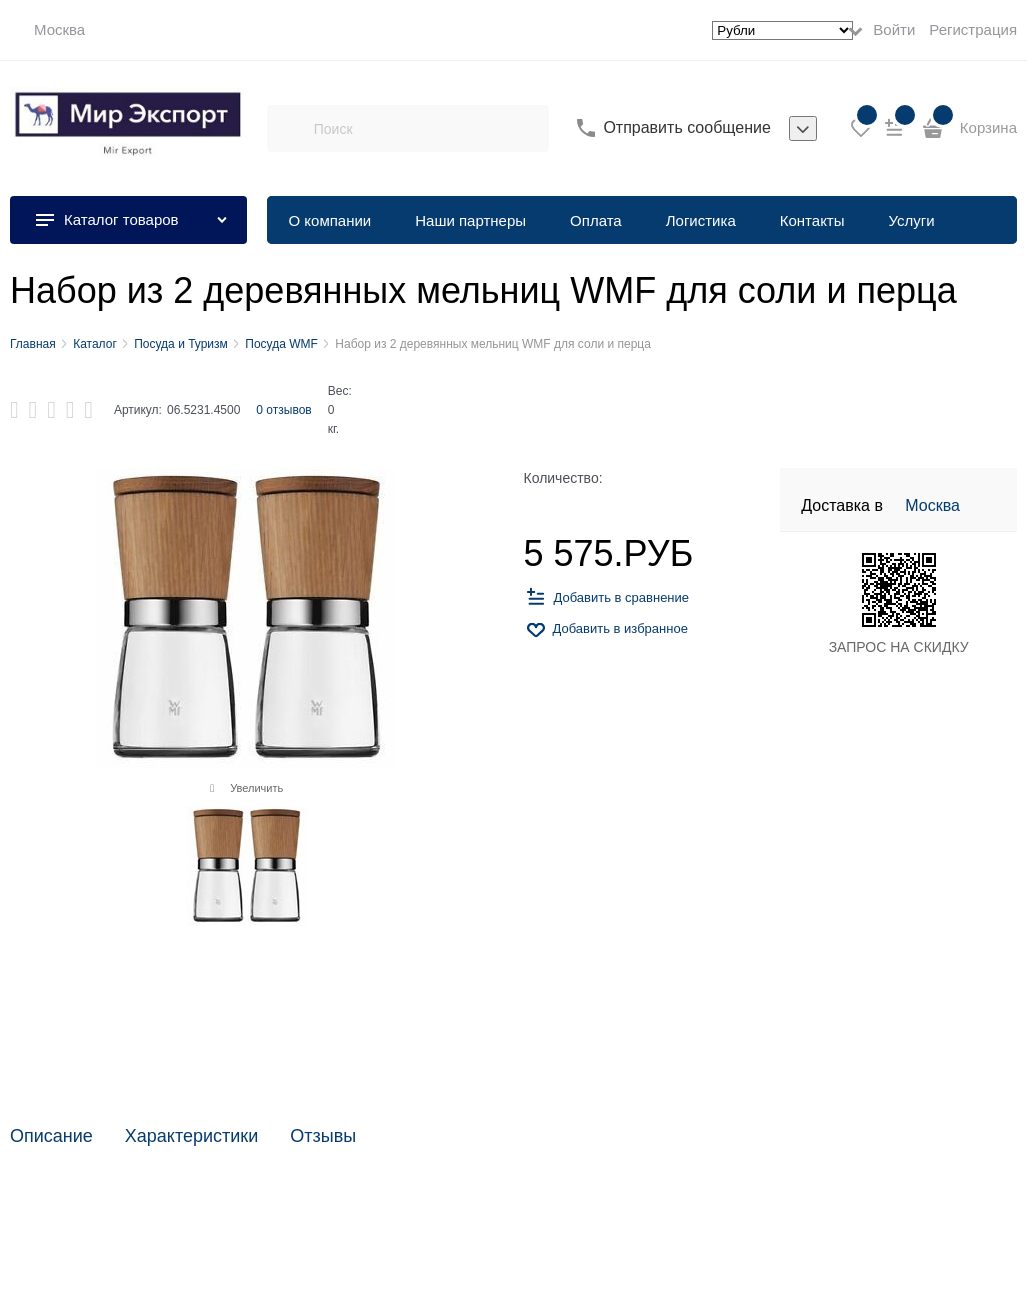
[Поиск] (290, 128)
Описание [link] (51, 1136)
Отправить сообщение (686, 127)
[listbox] (803, 129)
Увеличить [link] (256, 788)
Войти (894, 29)
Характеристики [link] (191, 1136)
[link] (47, 30)
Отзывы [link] (323, 1136)
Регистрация (973, 29)
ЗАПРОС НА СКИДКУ (899, 647)
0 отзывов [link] (283, 410)
